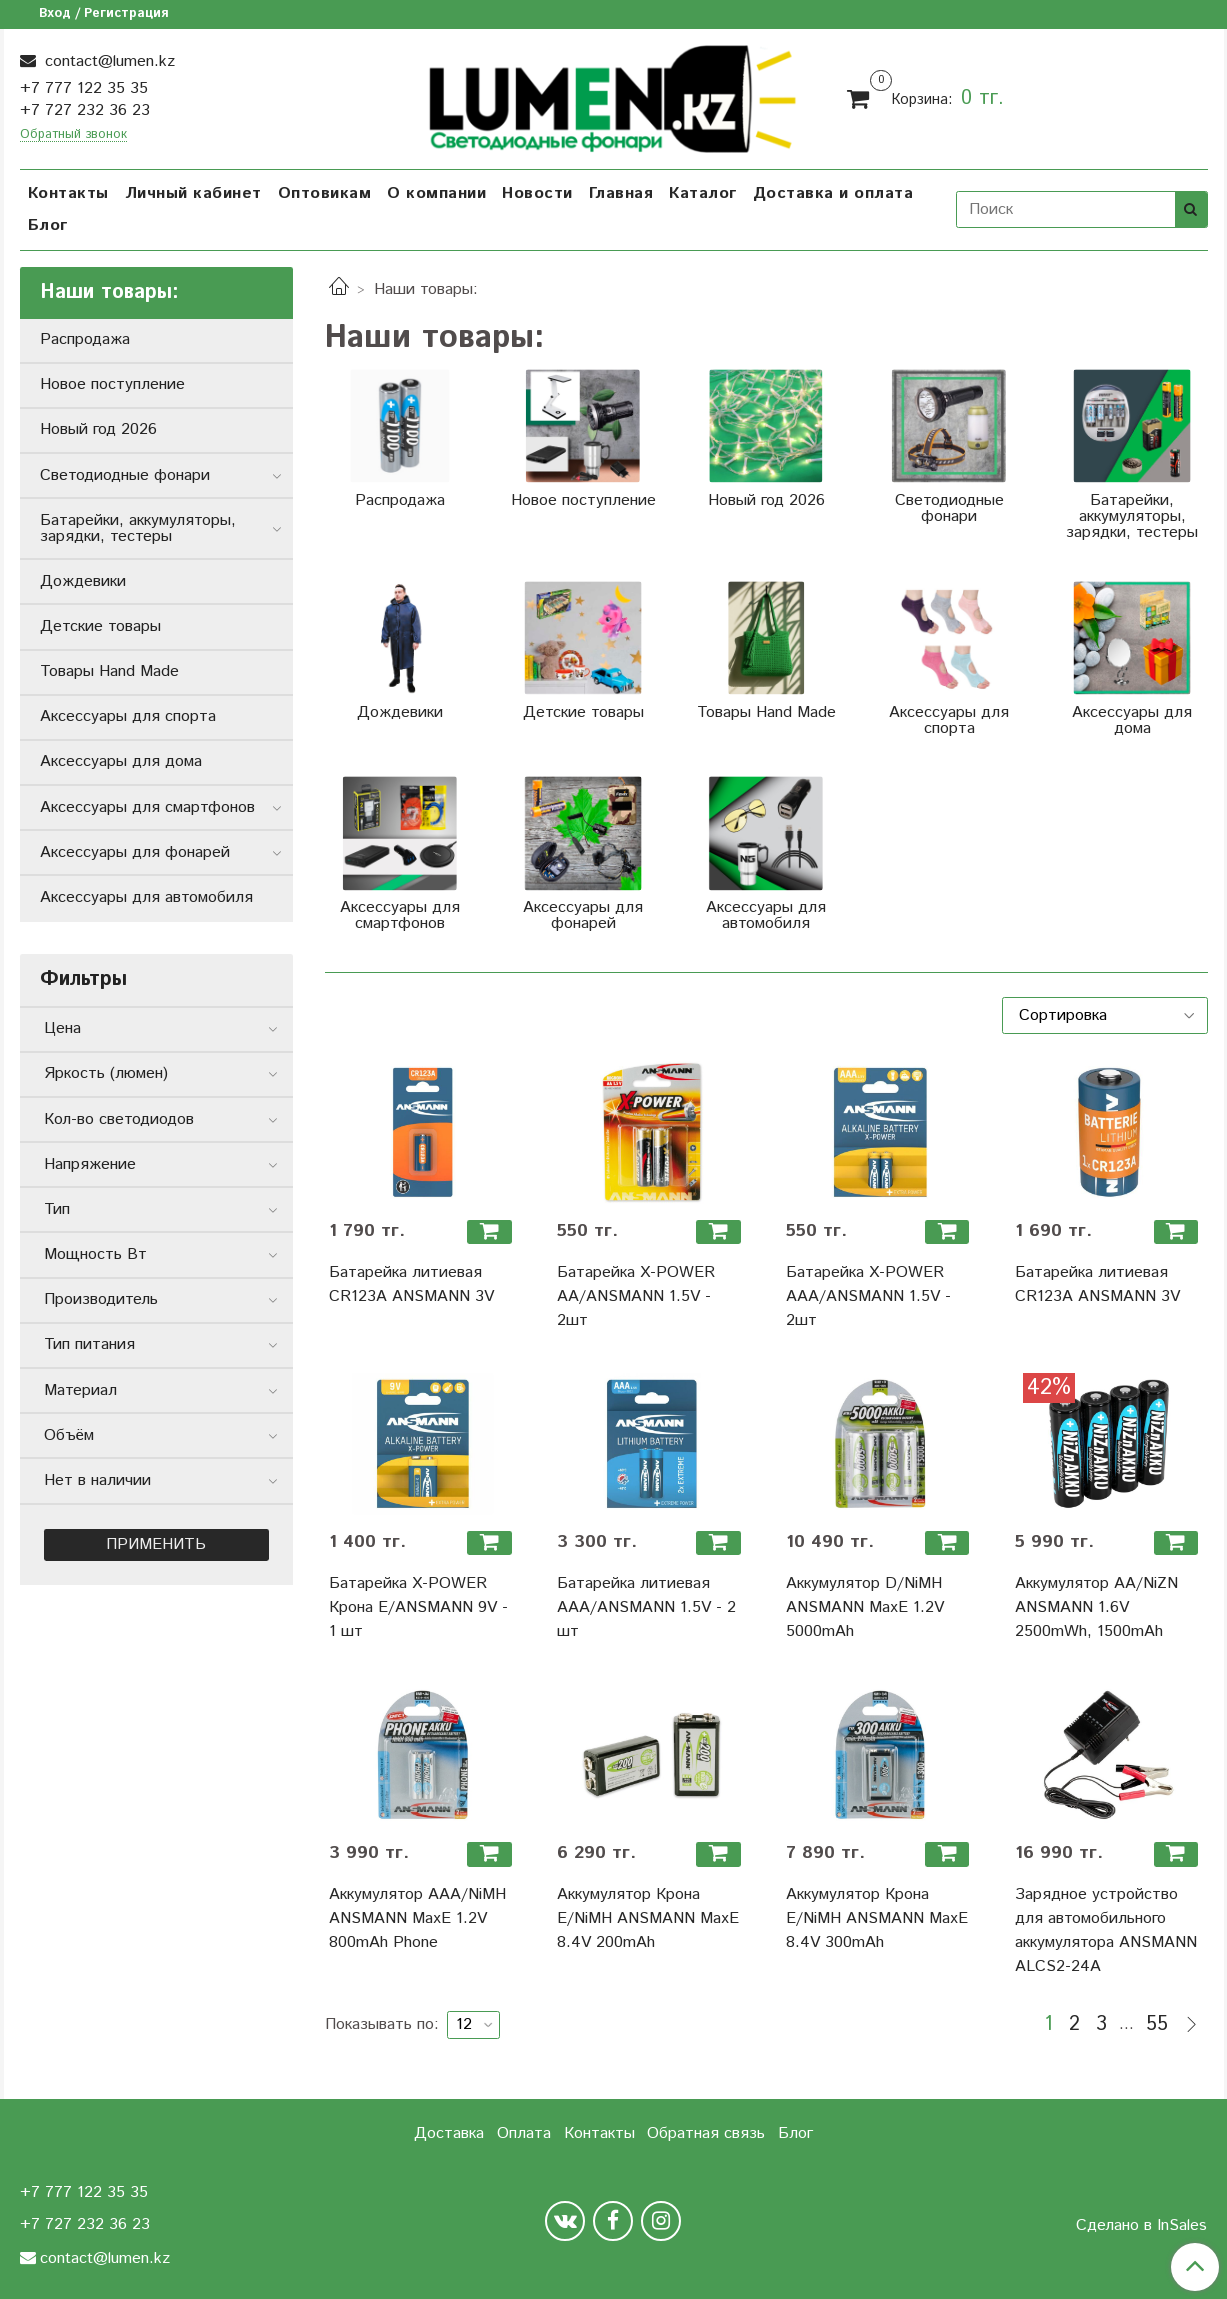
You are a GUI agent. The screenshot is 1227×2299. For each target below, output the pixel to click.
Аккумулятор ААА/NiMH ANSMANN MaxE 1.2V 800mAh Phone (417, 1918)
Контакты (68, 193)
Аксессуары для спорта (128, 716)
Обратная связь (706, 2133)
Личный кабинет (193, 193)
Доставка (449, 2133)
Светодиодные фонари (125, 475)
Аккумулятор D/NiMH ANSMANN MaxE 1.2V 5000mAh (865, 1607)
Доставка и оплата (833, 193)
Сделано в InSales (1141, 2226)
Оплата (524, 2133)
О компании (436, 193)
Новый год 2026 (98, 429)
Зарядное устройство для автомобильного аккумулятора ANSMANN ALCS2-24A (1106, 1930)
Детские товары (100, 626)
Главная (621, 193)
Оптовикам (325, 193)
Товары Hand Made (109, 671)
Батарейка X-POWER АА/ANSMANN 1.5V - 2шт (636, 1296)
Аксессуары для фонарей (135, 852)
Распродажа (85, 339)
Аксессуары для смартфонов (147, 807)
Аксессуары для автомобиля (146, 897)
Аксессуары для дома (121, 761)
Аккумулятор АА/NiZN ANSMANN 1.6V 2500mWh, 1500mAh (1096, 1607)
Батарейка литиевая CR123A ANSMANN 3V (411, 1284)
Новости (537, 193)
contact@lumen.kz (107, 61)
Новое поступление (112, 384)
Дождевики (83, 581)
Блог (48, 225)
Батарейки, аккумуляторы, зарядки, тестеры (138, 528)
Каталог (703, 193)
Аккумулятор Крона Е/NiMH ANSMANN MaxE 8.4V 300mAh (877, 1918)
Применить (156, 1544)
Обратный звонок (73, 135)
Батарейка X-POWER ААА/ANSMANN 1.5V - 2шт (868, 1296)
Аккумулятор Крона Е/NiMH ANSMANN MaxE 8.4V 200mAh (648, 1918)
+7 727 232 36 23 (85, 110)
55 (1157, 2025)
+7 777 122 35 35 (84, 88)
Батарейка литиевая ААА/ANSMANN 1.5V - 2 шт (646, 1607)
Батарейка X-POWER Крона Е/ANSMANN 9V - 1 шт (418, 1607)
